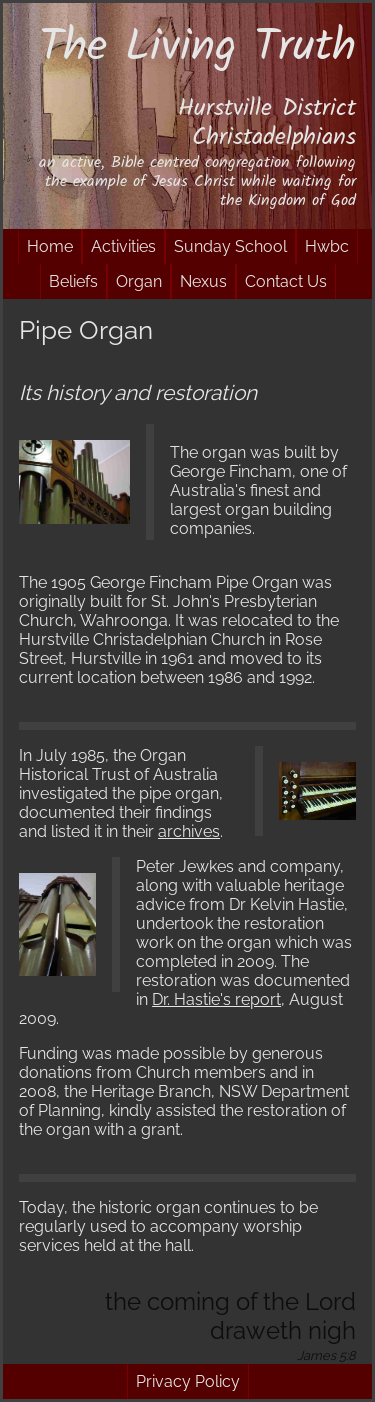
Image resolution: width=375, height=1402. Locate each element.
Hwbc (327, 246)
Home (50, 246)
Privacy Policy (188, 1381)
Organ (139, 281)
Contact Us (286, 281)
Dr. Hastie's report (216, 999)
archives (189, 831)
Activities (123, 246)
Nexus (203, 281)
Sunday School (230, 246)
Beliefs (73, 281)
